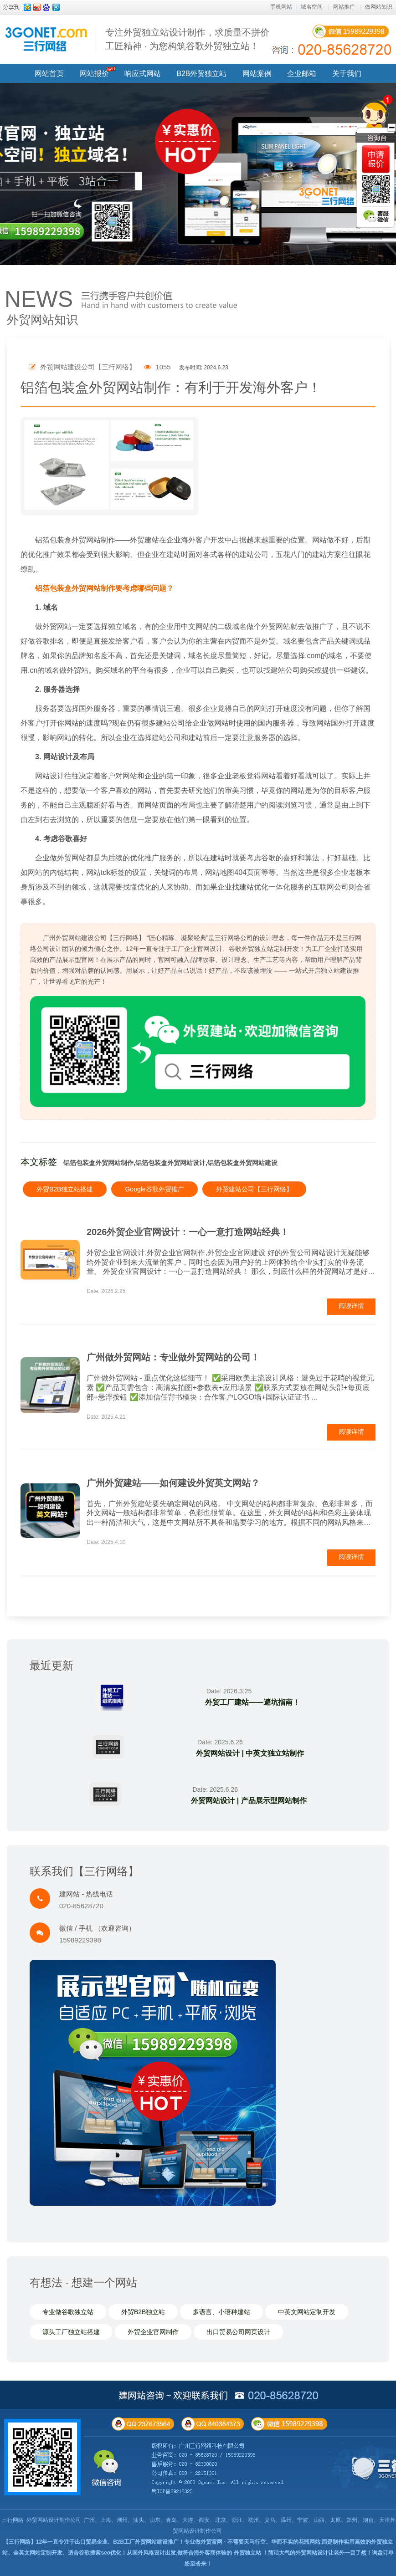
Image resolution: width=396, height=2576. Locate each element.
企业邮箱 (301, 73)
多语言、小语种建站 (221, 2311)
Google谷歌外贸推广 (154, 1189)
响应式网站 (142, 73)
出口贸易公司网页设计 (238, 2332)
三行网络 (13, 2520)
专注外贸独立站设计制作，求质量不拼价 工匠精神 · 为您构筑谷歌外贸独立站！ (187, 39)
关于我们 (346, 73)
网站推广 (344, 7)
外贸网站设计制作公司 (53, 2520)
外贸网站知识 (42, 320)
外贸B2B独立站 (143, 2311)
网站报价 (94, 73)
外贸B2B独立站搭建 (64, 1189)
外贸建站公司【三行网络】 (254, 1189)
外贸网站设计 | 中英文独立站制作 (249, 1753)
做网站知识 (378, 7)
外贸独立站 (247, 2553)
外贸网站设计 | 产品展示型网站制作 (248, 1800)
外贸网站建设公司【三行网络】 (82, 367)
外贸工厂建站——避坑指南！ (252, 1702)
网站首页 (49, 73)
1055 (157, 367)
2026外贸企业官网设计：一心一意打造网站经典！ (188, 1232)
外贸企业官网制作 (153, 2332)
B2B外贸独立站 (201, 73)
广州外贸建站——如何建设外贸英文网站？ (173, 1483)
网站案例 (257, 73)
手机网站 (281, 7)
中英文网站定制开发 (306, 2311)
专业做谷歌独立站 (67, 2311)
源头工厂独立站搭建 (71, 2332)
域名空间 (312, 7)
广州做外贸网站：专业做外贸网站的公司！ (173, 1357)
